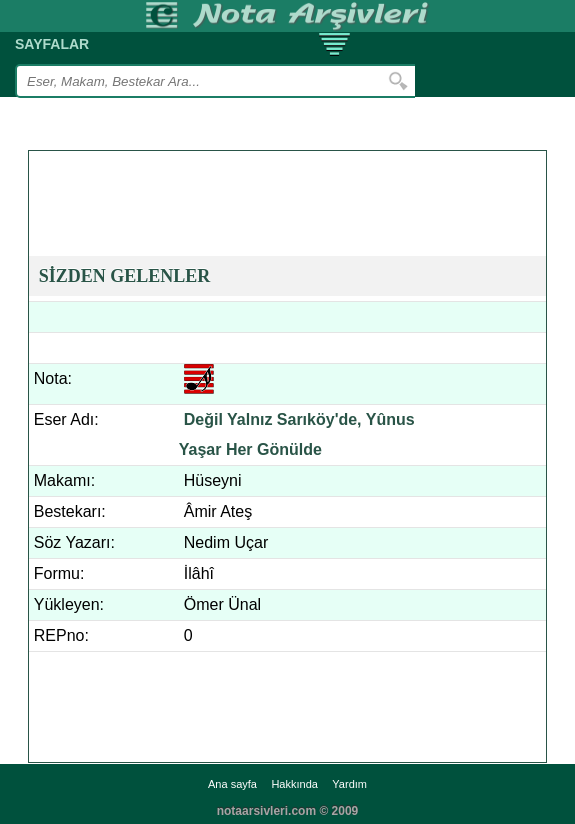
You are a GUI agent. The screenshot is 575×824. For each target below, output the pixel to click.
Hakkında (294, 784)
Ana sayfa (232, 784)
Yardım (349, 784)
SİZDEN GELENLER (125, 276)
